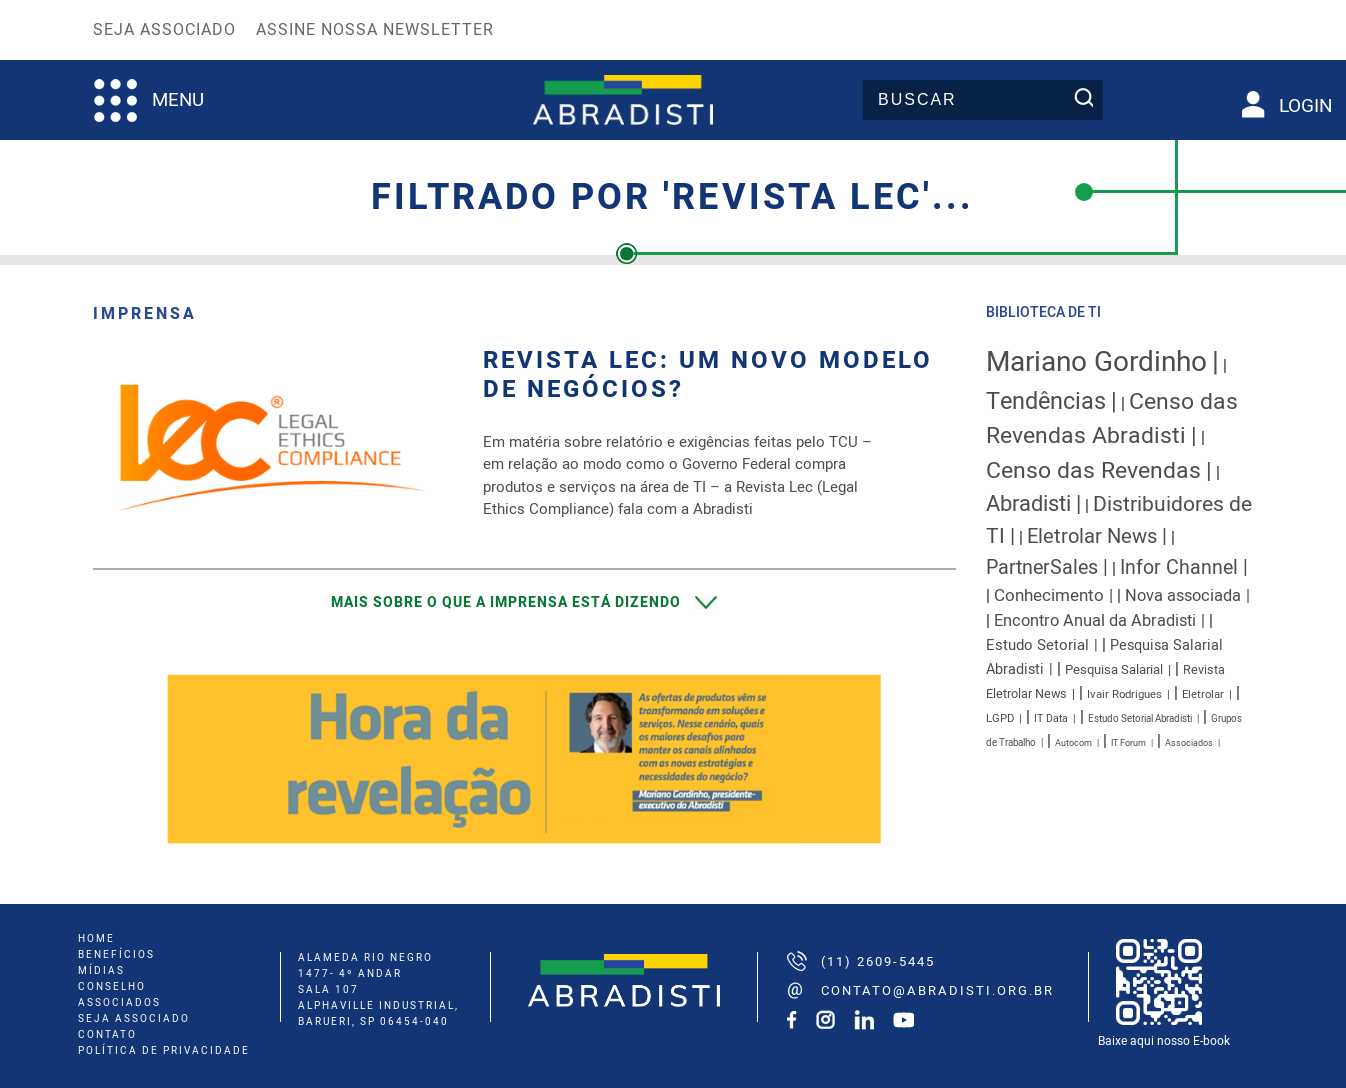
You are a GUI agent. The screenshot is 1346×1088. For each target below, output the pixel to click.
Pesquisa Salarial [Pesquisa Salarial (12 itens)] (1114, 670)
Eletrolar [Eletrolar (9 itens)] (1203, 694)
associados (119, 1003)
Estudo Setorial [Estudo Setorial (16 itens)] (1037, 645)
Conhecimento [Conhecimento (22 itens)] (1049, 595)
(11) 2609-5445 (878, 961)
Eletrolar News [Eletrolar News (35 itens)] (1092, 536)
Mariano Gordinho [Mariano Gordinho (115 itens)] (1096, 362)
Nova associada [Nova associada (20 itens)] (1183, 596)
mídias (101, 971)
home (96, 939)
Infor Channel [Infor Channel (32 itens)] (1179, 568)
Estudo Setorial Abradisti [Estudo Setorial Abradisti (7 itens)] (1140, 719)
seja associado (134, 1019)
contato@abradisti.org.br (937, 990)
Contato (107, 1035)
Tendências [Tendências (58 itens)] (1046, 401)
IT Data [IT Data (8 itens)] (1051, 718)
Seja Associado (164, 30)
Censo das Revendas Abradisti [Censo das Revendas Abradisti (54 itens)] (1112, 419)
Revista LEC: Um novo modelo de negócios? (708, 376)
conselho (112, 987)
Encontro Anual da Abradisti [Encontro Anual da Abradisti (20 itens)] (1095, 621)
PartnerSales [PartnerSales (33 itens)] (1042, 567)
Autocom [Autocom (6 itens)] (1073, 743)
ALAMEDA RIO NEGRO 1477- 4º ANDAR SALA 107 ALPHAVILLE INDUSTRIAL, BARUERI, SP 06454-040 (378, 990)
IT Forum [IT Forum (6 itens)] (1128, 743)
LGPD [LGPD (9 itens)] (1000, 718)
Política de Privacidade (164, 1051)
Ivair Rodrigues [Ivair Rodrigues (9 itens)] (1124, 694)
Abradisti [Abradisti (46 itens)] (1028, 504)
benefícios (116, 955)
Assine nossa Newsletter (375, 30)
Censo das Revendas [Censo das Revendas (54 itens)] (1093, 471)
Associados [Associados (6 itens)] (1189, 743)
